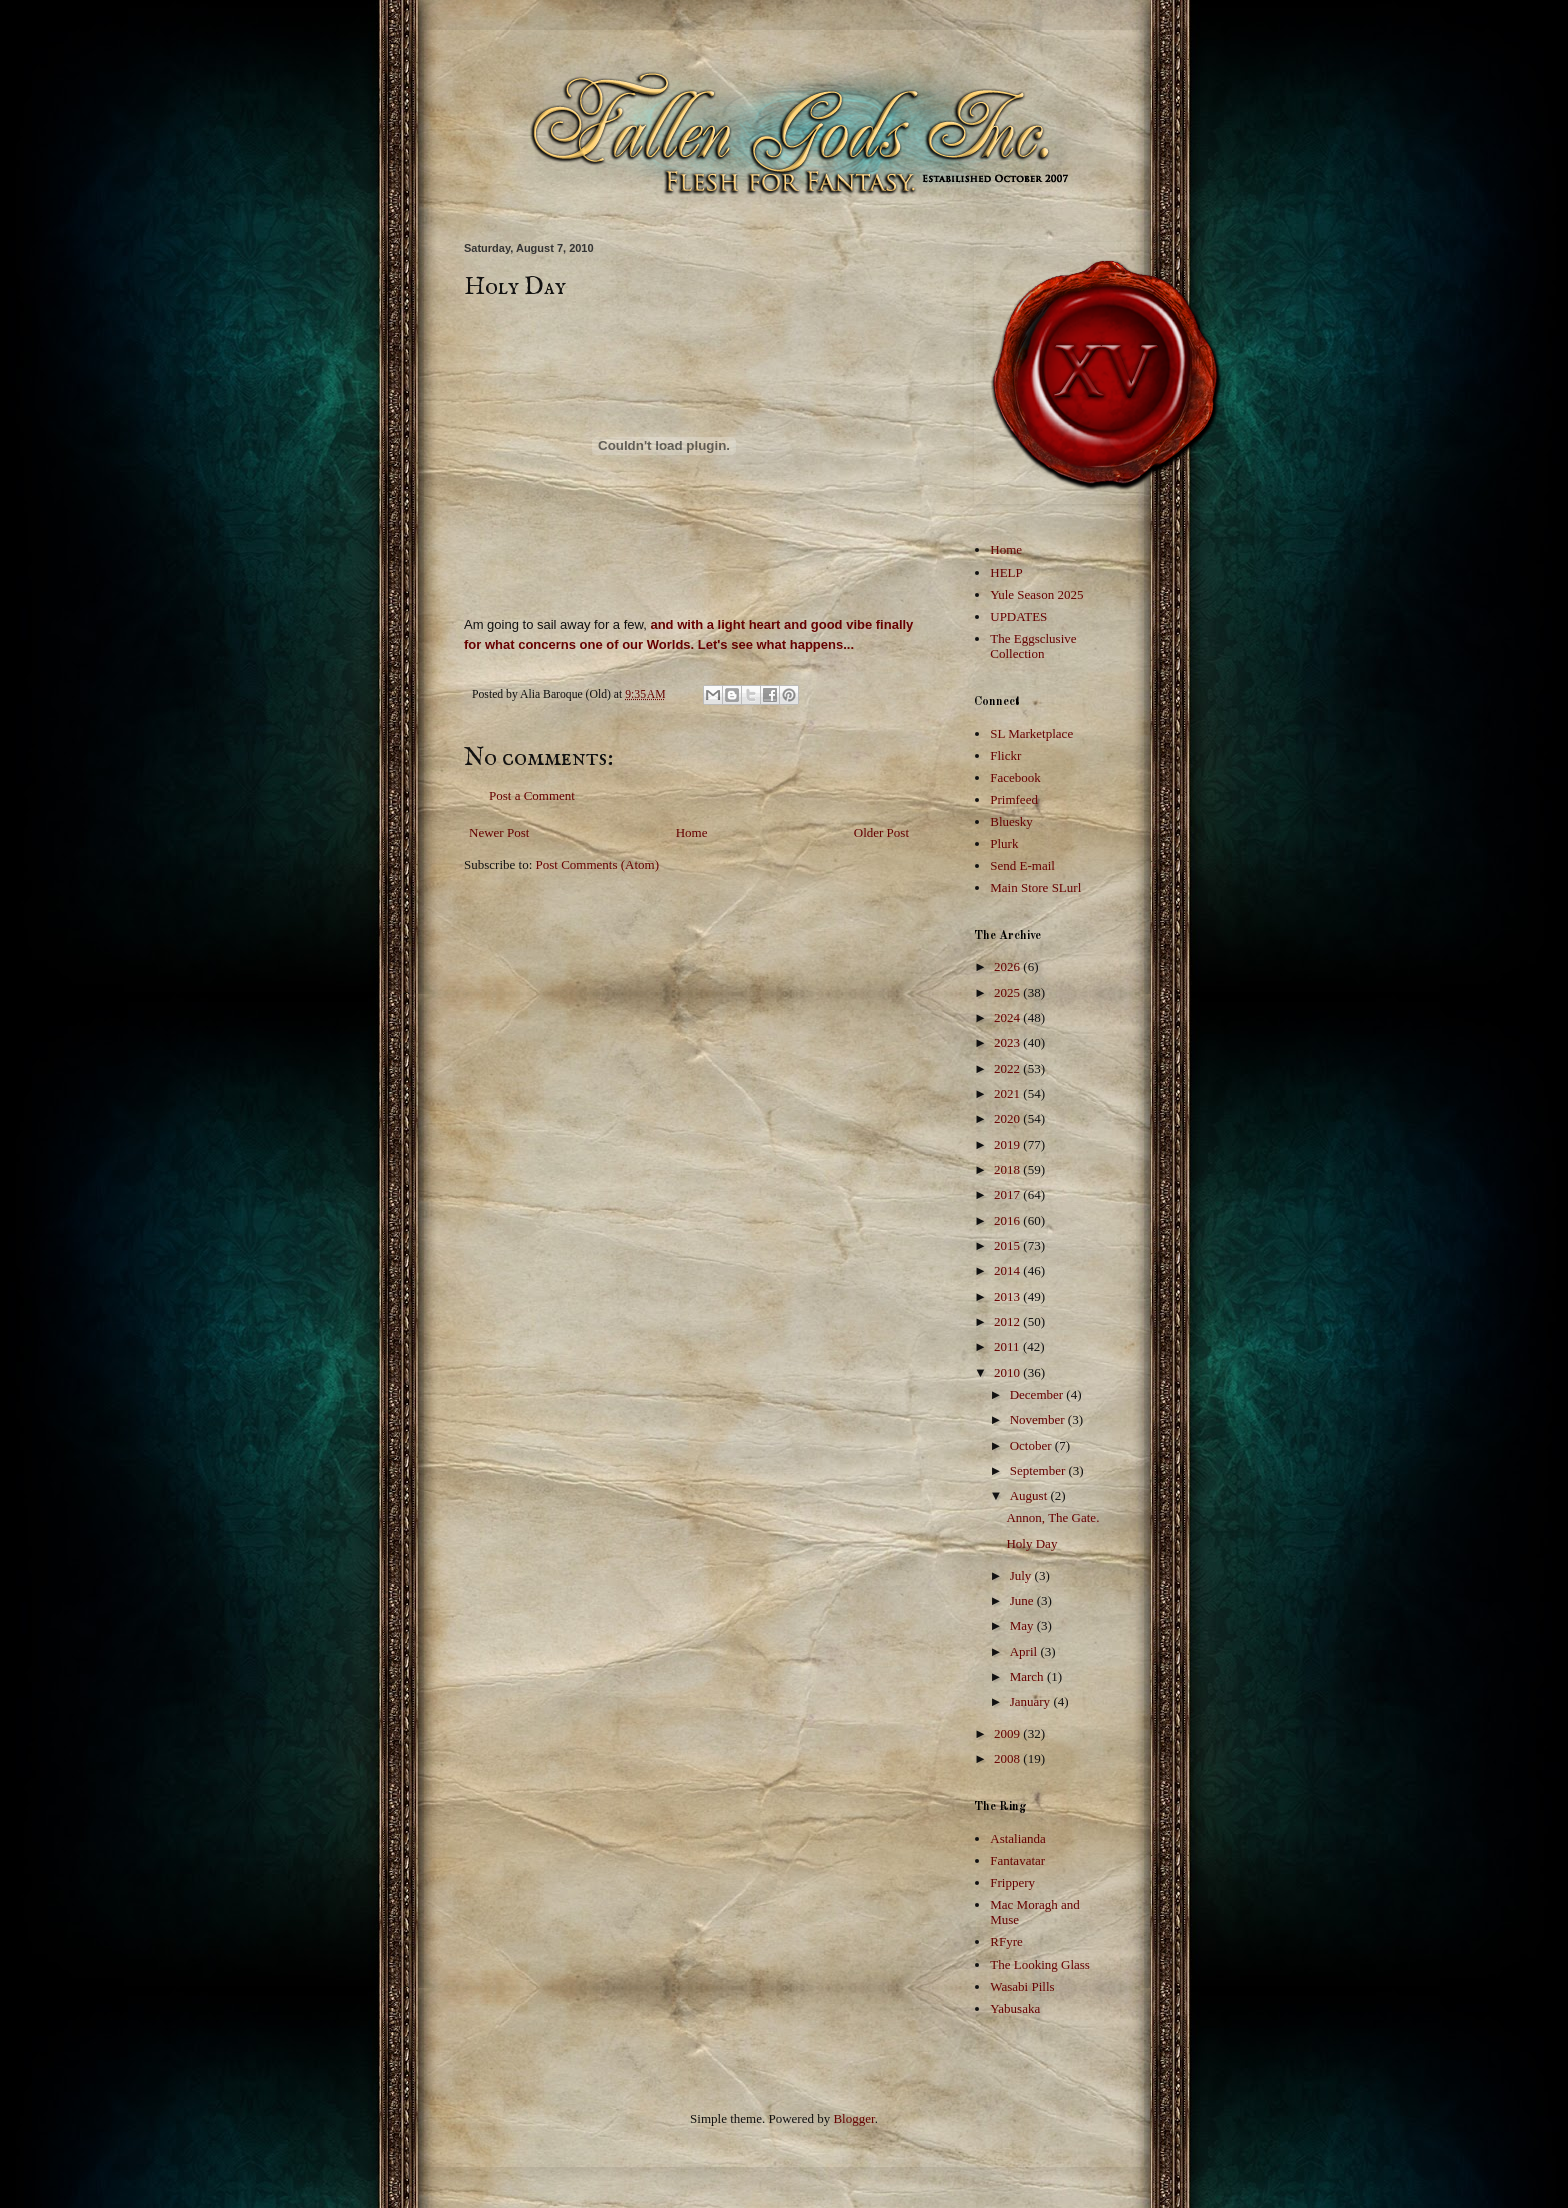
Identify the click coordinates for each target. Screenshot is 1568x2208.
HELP (1006, 572)
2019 (1008, 1144)
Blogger (853, 2118)
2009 (1008, 1733)
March (1028, 1676)
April (1025, 1651)
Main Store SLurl (1035, 887)
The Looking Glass (1040, 1964)
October (1032, 1445)
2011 (1008, 1346)
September (1039, 1470)
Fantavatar (1017, 1860)
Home (692, 832)
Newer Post (499, 832)
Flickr (1005, 755)
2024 (1008, 1017)
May (1023, 1625)
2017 (1008, 1194)
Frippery (1012, 1882)
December (1038, 1394)
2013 (1008, 1296)
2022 (1008, 1068)
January (1032, 1701)
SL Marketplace (1031, 733)
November (1039, 1419)
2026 (1008, 966)
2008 (1008, 1758)
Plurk (1004, 843)
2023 (1008, 1042)
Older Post (881, 832)
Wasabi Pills (1022, 1986)
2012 (1008, 1321)
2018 (1008, 1169)
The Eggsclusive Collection (1033, 646)
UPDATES (1018, 616)
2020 (1008, 1118)
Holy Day (1031, 1543)
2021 (1008, 1093)
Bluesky (1011, 821)
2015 (1008, 1245)
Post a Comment (532, 795)
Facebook (1015, 777)
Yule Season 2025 (1036, 594)
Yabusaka (1015, 2008)
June (1023, 1600)
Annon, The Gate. (1052, 1517)
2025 (1008, 992)
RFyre (1006, 1941)
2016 (1008, 1220)
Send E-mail (1022, 865)
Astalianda (1018, 1838)
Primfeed (1014, 799)
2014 (1008, 1270)
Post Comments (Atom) (598, 864)
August (1030, 1495)
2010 (1008, 1372)
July (1022, 1575)
